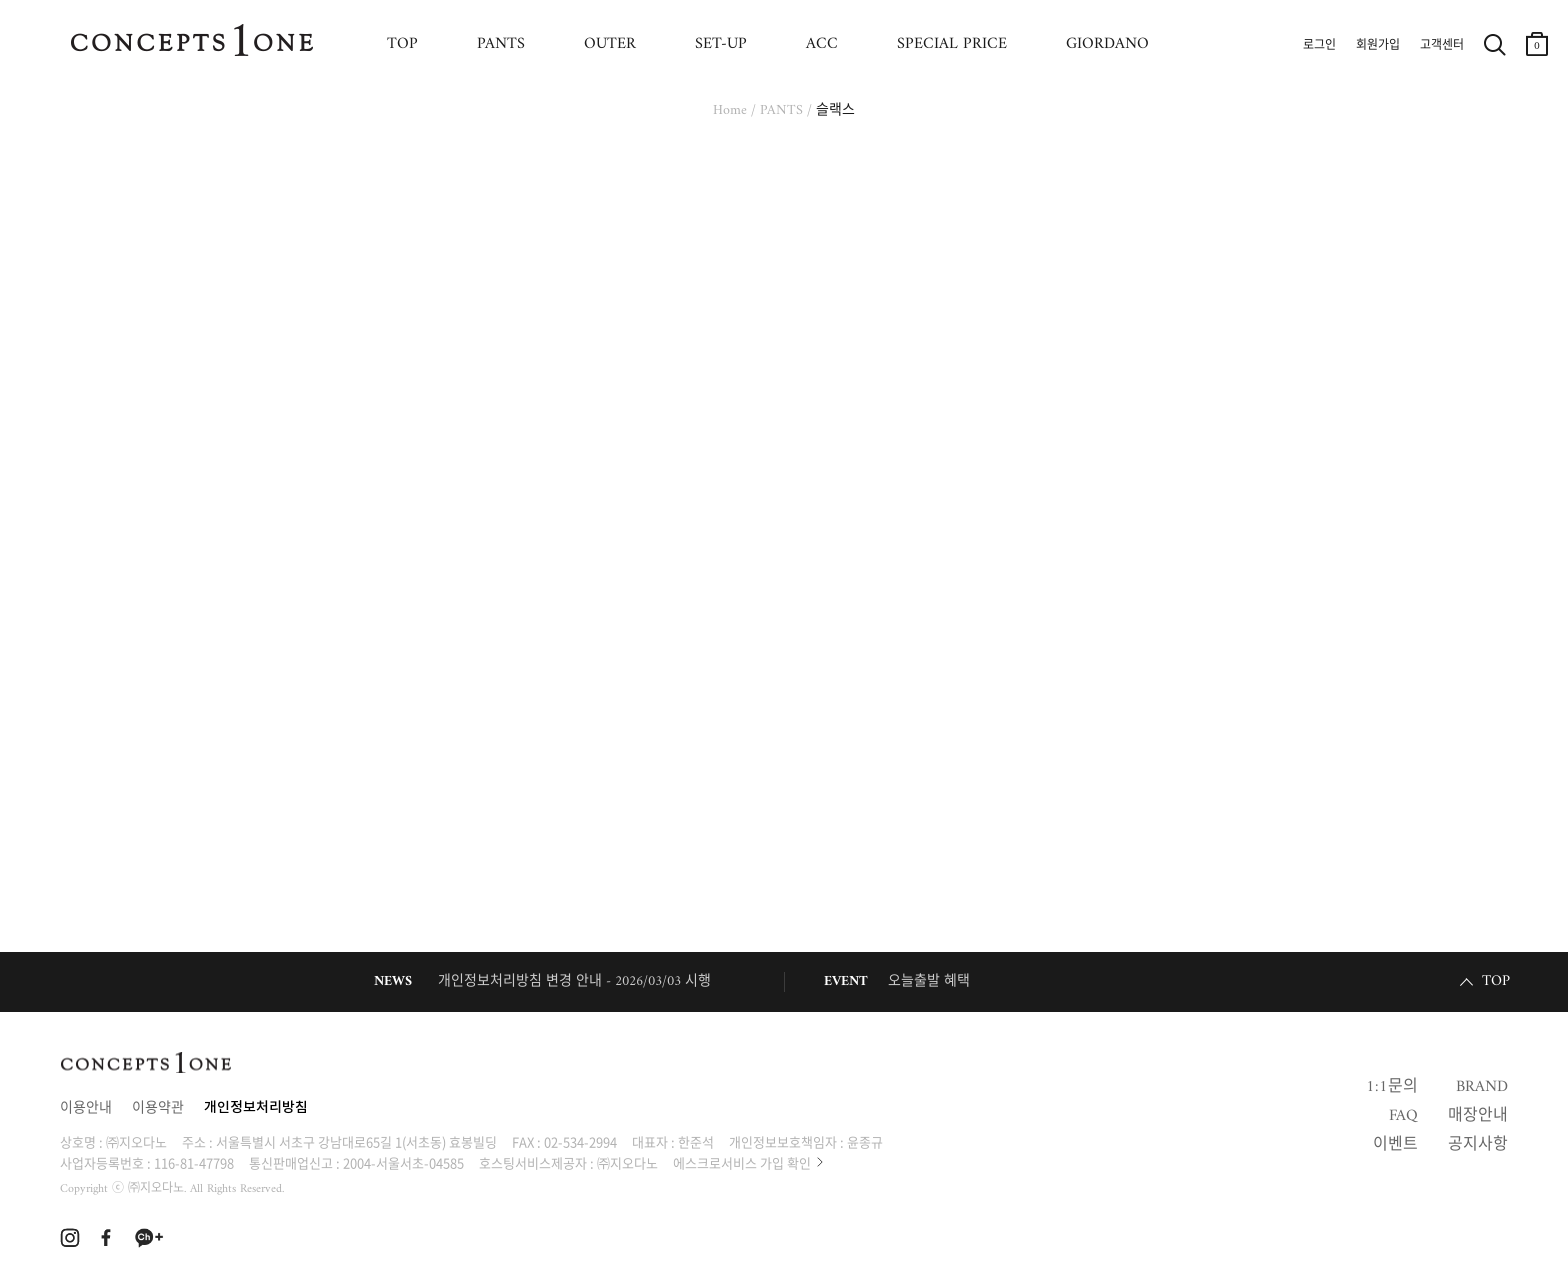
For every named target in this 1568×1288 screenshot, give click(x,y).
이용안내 (86, 1108)
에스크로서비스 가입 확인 (742, 1162)
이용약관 (158, 1108)
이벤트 (1395, 1145)
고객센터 (1442, 46)
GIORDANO (1107, 44)
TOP (402, 44)
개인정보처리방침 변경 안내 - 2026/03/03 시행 (574, 981)
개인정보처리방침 (256, 1108)
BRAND (1482, 1087)
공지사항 (1478, 1145)
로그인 (1319, 46)
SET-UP (721, 44)
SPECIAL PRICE (952, 44)
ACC (822, 44)
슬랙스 (835, 110)
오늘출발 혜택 (929, 981)
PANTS (501, 44)
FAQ (1403, 1116)
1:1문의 (1392, 1087)
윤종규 (865, 1141)
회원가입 (1378, 46)
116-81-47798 (194, 1162)
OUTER (610, 44)
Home (730, 110)
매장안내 (1478, 1116)
